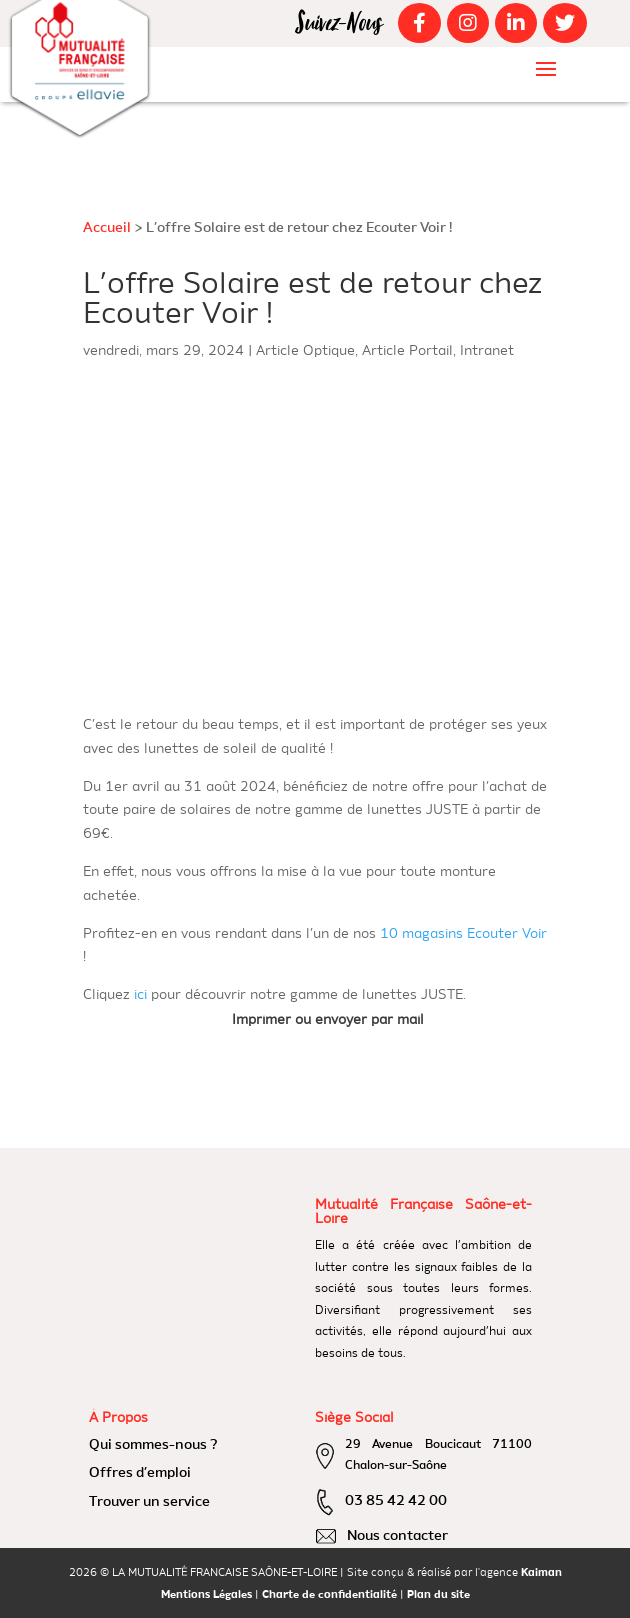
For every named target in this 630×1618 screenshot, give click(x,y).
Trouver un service (149, 1502)
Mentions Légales (206, 1595)
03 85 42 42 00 (396, 1501)
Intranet (487, 351)
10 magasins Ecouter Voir (463, 934)
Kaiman (541, 1573)
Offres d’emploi (140, 1473)
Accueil (107, 228)
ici (140, 995)
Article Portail (407, 351)
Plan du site (438, 1595)
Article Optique (305, 351)
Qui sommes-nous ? (153, 1445)
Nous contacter (397, 1536)
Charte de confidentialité (329, 1595)
